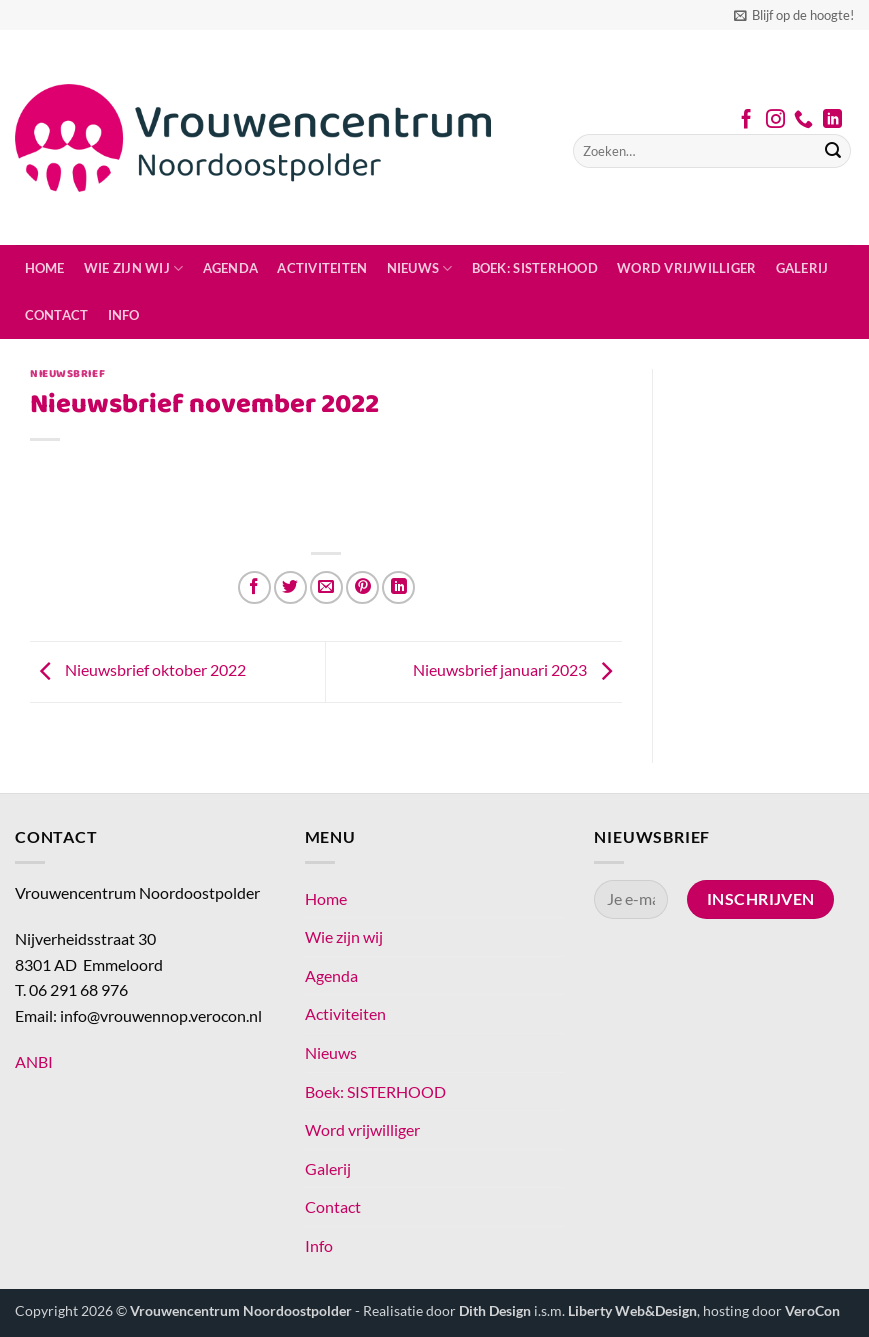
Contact (57, 315)
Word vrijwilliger (686, 268)
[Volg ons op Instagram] (775, 121)
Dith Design (495, 1310)
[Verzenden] (833, 151)
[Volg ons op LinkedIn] (832, 121)
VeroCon (812, 1310)
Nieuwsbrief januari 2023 (517, 669)
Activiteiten (322, 268)
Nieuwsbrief (67, 374)
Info (124, 315)
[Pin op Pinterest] (362, 587)
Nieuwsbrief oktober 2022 (138, 669)
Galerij (802, 268)
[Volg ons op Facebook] (746, 121)
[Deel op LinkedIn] (398, 587)
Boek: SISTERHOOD (535, 268)
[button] (794, 15)
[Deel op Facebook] (254, 587)
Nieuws (420, 268)
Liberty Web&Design (632, 1310)
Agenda (231, 268)
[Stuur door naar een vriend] (326, 587)
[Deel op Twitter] (290, 587)
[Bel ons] (803, 121)
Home (45, 268)
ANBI (34, 1061)
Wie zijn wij (134, 268)
